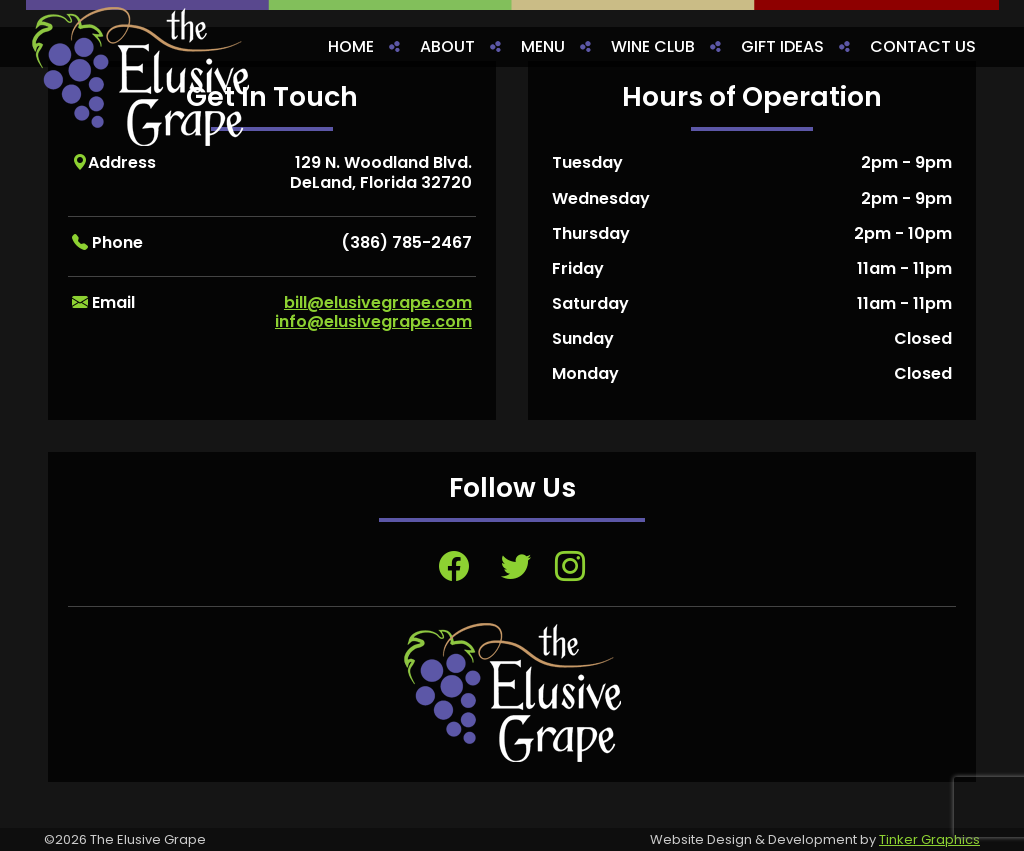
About (447, 46)
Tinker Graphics (929, 839)
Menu (543, 46)
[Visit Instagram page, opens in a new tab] (570, 566)
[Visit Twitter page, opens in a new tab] (516, 566)
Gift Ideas (782, 46)
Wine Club (653, 46)
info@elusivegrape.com (373, 321)
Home (351, 46)
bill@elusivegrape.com (378, 302)
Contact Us (923, 46)
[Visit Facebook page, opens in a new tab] (454, 566)
